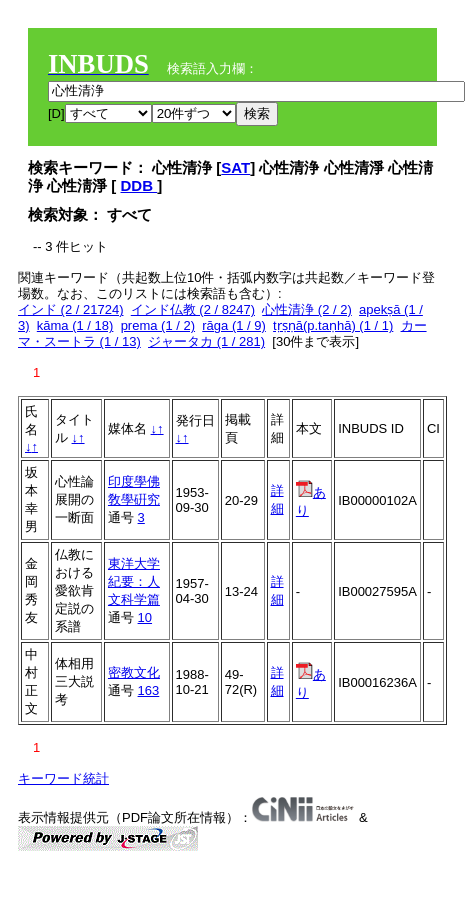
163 (149, 690)
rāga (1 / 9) (234, 325)
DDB (139, 185)
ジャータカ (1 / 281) (206, 341)
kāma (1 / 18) (75, 325)
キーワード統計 (63, 778)
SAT (235, 167)
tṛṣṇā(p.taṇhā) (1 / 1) (333, 325)
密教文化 (134, 672)
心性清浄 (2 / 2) (307, 309)
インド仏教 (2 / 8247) (193, 309)
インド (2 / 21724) (71, 309)
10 (145, 617)
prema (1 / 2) (158, 325)
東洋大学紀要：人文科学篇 (134, 581)
